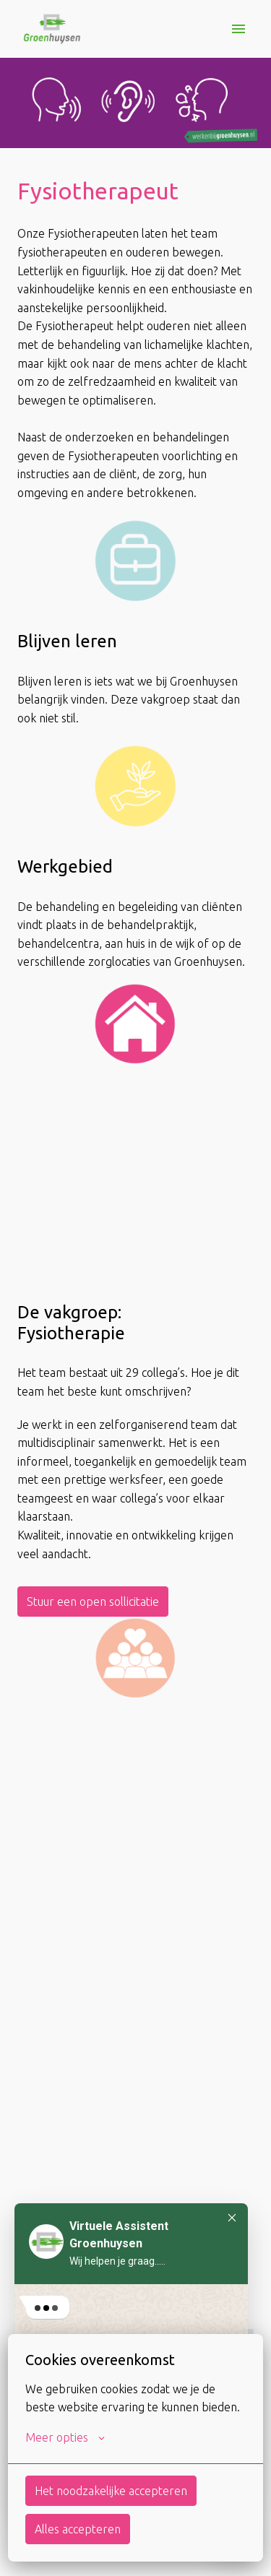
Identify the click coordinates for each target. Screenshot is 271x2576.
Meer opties (65, 2437)
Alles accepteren (78, 2529)
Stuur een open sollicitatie (93, 1601)
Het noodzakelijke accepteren (111, 2490)
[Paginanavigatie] (238, 28)
